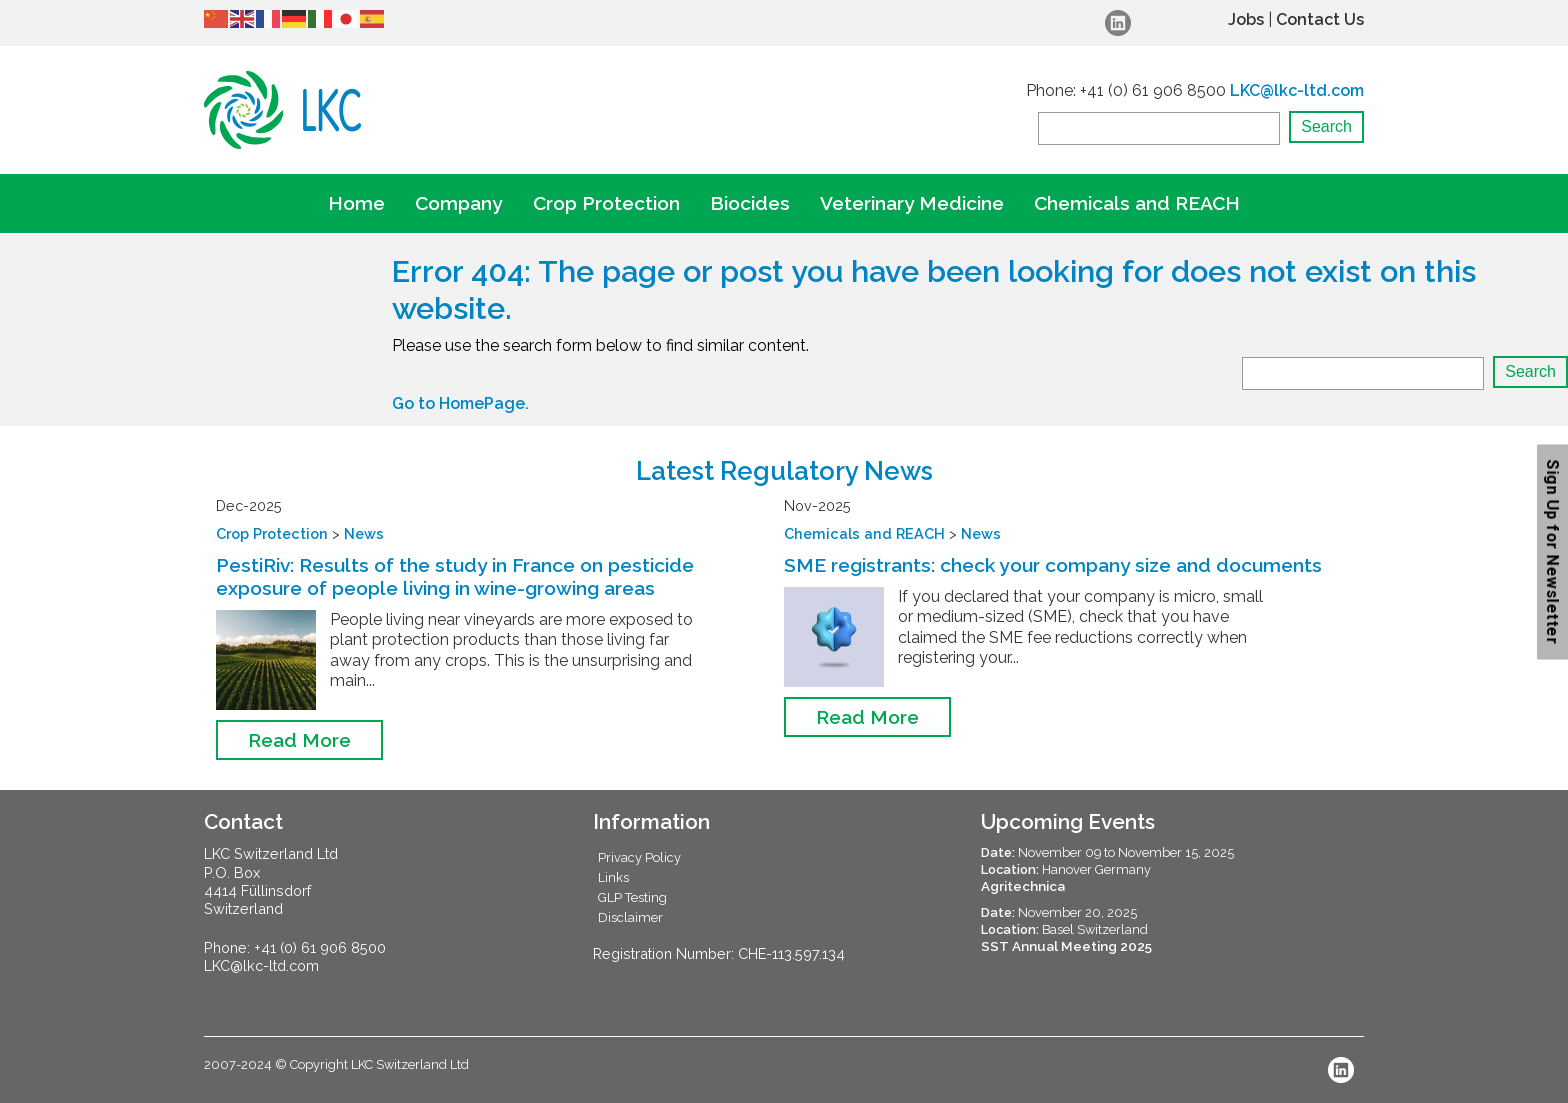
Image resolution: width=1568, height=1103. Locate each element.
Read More (299, 740)
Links (613, 877)
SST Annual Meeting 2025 (1066, 946)
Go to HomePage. (460, 403)
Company (459, 203)
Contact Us (1320, 19)
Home (356, 203)
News (364, 533)
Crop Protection (606, 203)
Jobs (1246, 19)
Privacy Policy (639, 857)
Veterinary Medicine (912, 203)
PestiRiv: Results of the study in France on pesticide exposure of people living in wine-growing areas (455, 576)
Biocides (750, 203)
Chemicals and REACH (1137, 203)
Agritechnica (1023, 886)
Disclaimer (630, 917)
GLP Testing (632, 897)
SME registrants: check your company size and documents (1053, 565)
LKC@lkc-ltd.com (1297, 90)
